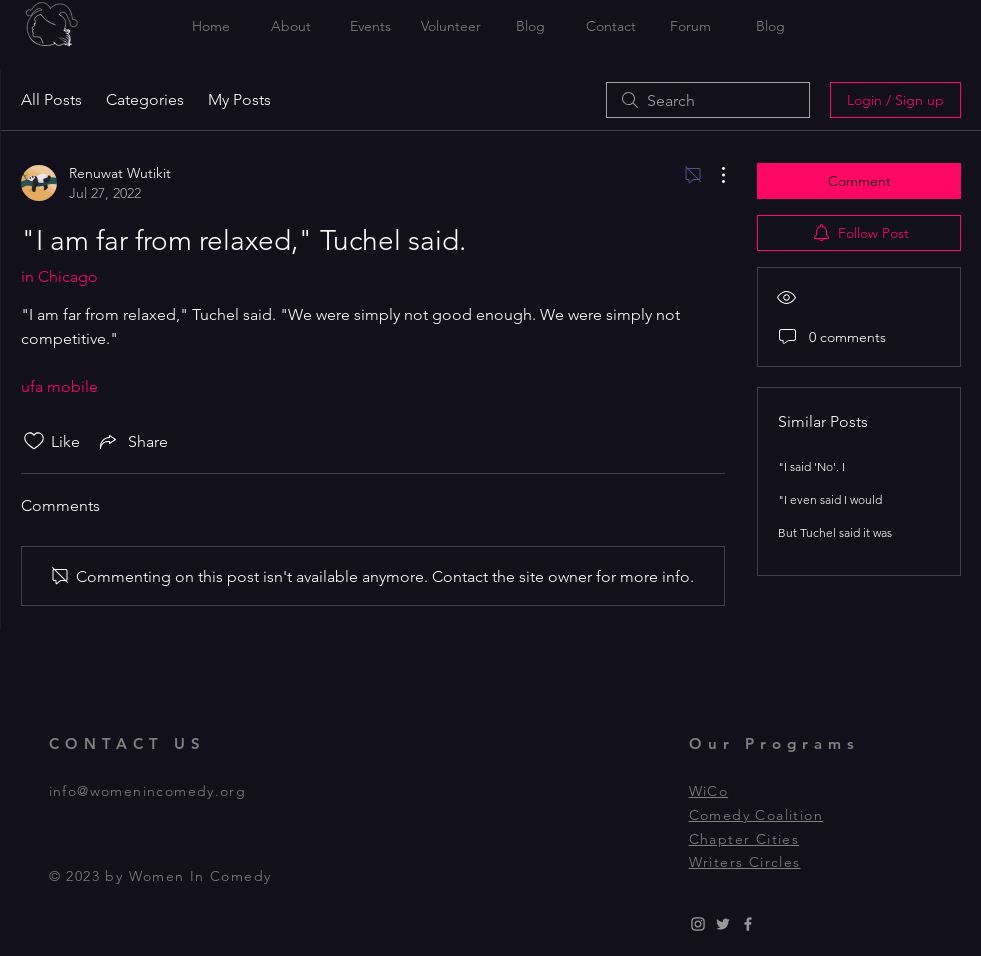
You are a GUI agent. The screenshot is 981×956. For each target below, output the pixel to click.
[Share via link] (132, 441)
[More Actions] (713, 175)
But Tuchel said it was (835, 532)
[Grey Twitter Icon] (723, 924)
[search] (708, 100)
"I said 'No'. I (811, 466)
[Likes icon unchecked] (34, 441)
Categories (145, 99)
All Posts (51, 99)
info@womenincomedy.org (148, 791)
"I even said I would (830, 499)
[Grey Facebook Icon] (748, 924)
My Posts (239, 99)
